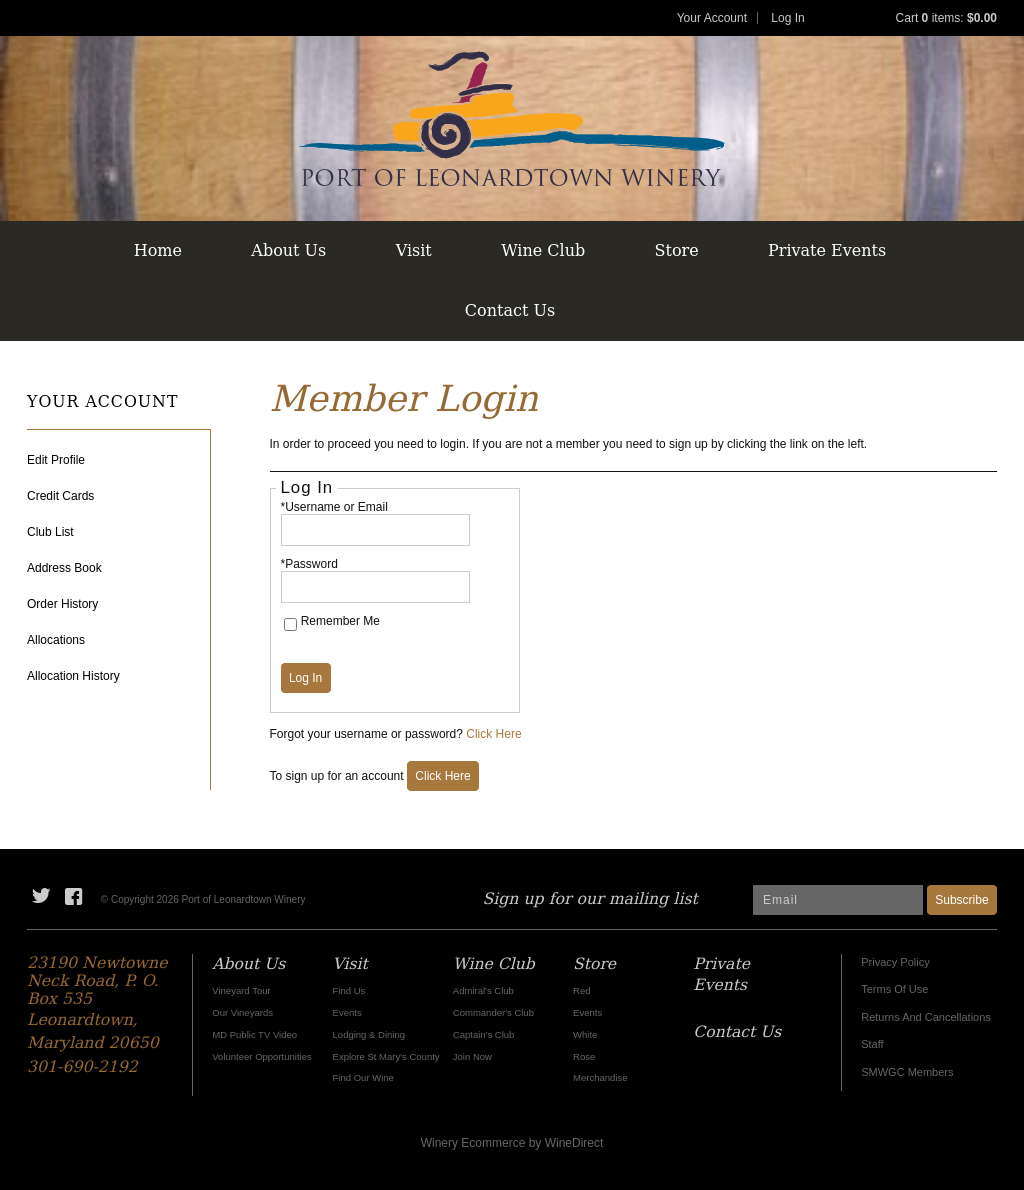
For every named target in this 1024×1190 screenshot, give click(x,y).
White (585, 1034)
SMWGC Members (907, 1072)
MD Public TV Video (254, 1034)
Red (581, 990)
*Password (309, 564)
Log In (787, 18)
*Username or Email (334, 507)
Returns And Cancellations (926, 1017)
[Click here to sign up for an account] (443, 776)
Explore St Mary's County (386, 1056)
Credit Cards (60, 496)
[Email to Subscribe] (838, 900)
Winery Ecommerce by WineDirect (512, 1143)
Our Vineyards (242, 1012)
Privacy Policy (895, 962)
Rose (584, 1056)
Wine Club (543, 250)
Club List (50, 532)
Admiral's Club (483, 990)
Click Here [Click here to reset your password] (493, 734)
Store (677, 250)
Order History (62, 604)
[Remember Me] (290, 624)
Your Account (712, 18)
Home (158, 250)
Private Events (827, 250)
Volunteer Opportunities (261, 1056)
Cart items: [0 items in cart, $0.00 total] (946, 18)
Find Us (349, 990)
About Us (288, 250)
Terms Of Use (894, 989)
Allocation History (73, 676)
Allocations (56, 640)
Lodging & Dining (369, 1034)
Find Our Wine (363, 1077)
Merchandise (600, 1077)
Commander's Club (493, 1012)
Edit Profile (56, 460)
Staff (872, 1044)
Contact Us (510, 310)
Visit (414, 250)
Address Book (64, 568)
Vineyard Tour (241, 990)
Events (347, 1012)
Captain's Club (484, 1034)
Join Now (472, 1056)
